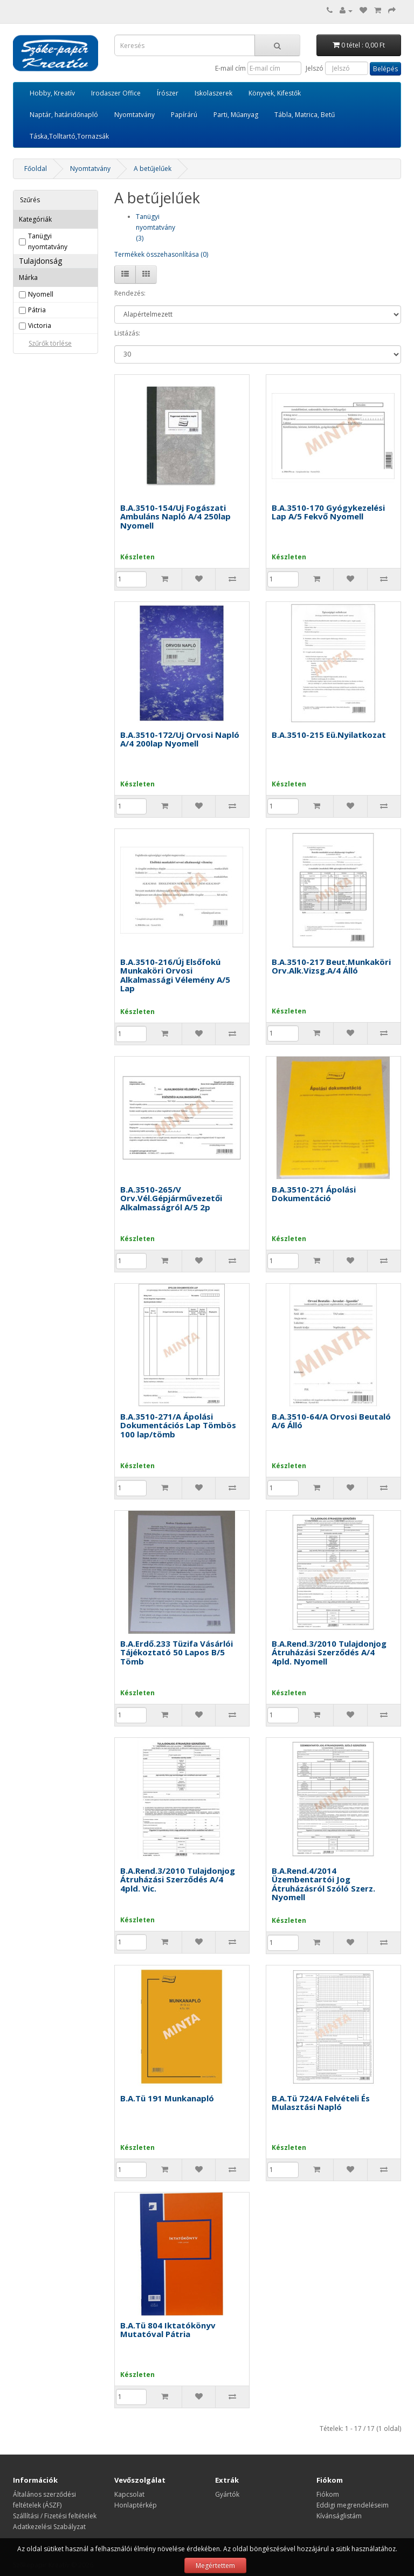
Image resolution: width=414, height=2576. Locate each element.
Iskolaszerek (213, 93)
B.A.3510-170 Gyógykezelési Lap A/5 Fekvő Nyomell (328, 512)
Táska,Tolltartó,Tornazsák (69, 136)
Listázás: (127, 333)
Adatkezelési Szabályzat (49, 2526)
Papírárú (184, 114)
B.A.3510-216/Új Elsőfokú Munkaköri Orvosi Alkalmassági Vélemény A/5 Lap (175, 975)
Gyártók (227, 2494)
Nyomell (40, 294)
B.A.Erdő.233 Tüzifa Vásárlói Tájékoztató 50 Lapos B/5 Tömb (176, 1652)
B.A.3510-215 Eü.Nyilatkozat (329, 734)
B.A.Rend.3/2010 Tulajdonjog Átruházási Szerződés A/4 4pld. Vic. (177, 1879)
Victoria (39, 325)
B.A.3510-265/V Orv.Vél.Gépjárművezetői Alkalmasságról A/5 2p (171, 1198)
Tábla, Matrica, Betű (304, 114)
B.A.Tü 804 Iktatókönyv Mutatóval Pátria (168, 2330)
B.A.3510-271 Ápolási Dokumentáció (314, 1194)
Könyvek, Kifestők (275, 93)
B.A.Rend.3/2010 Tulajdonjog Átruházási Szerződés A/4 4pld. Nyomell (329, 1652)
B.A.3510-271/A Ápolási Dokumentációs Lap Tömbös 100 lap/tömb (178, 1425)
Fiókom (327, 2494)
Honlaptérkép (135, 2505)
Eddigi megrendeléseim (352, 2505)
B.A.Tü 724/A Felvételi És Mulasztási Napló (321, 2103)
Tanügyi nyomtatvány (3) (155, 227)
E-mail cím (230, 68)
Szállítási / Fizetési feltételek (54, 2515)
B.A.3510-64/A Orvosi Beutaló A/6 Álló (331, 1421)
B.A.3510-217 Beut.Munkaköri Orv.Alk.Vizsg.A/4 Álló (331, 966)
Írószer (167, 93)
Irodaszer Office (116, 93)
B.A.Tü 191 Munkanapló (167, 2098)
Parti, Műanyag (235, 114)
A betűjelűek (152, 168)
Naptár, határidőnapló (64, 114)
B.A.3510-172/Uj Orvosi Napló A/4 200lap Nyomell (179, 739)
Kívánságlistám (339, 2515)
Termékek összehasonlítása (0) (161, 254)
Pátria (37, 309)
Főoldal (35, 168)
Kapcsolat (129, 2494)
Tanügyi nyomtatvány (47, 241)
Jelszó (314, 68)
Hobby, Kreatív (52, 93)
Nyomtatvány (134, 114)
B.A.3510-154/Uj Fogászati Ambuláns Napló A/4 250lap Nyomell (175, 516)
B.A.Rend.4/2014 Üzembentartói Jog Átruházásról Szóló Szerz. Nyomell (323, 1884)
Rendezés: (130, 293)
